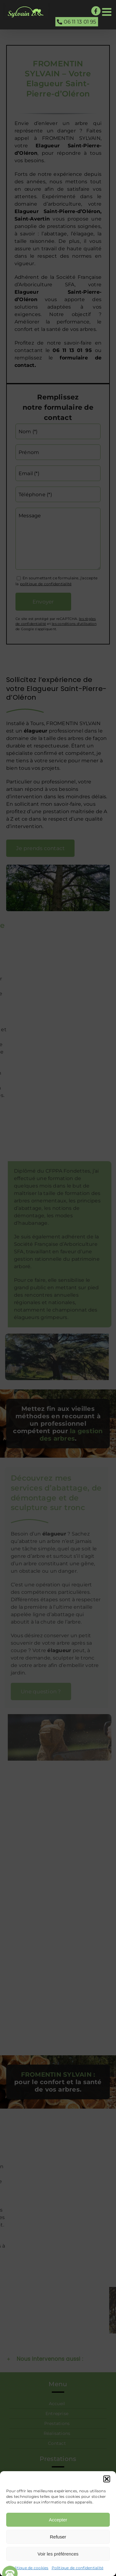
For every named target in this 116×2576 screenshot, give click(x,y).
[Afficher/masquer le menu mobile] (107, 11)
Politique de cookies (29, 2567)
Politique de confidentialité (78, 2567)
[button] (107, 2479)
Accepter (58, 2519)
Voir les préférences (58, 2553)
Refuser (58, 2536)
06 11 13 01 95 (77, 22)
